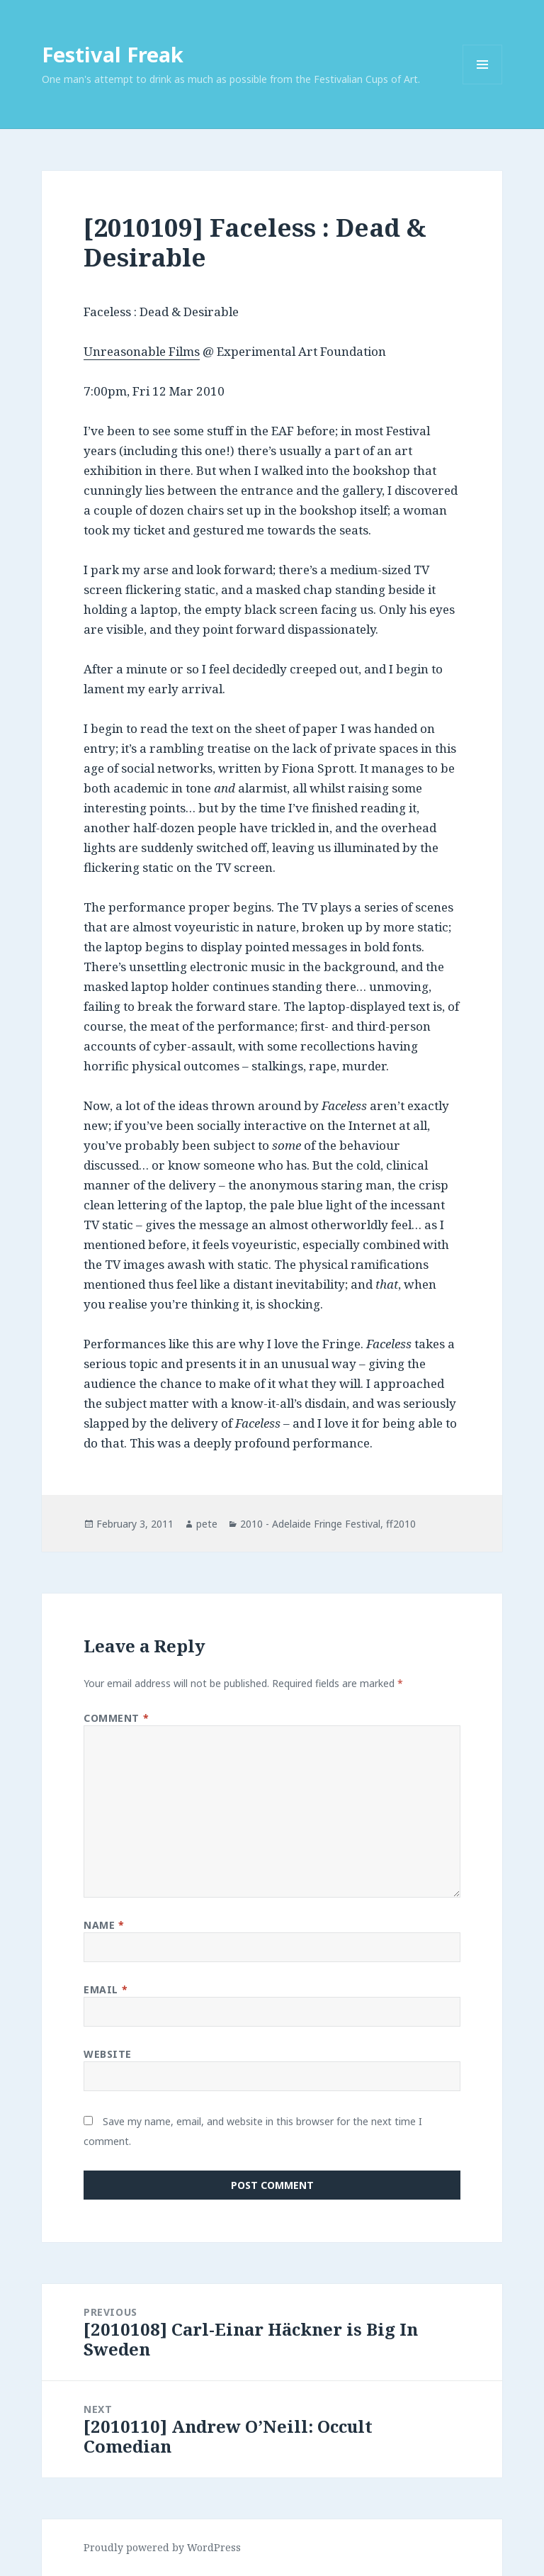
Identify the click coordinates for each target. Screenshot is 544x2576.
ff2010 (401, 1523)
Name (104, 1925)
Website (108, 2054)
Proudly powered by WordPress (162, 2547)
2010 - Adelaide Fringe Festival (310, 1523)
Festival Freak (112, 54)
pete (206, 1523)
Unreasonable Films (142, 351)
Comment (116, 1718)
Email (106, 1989)
